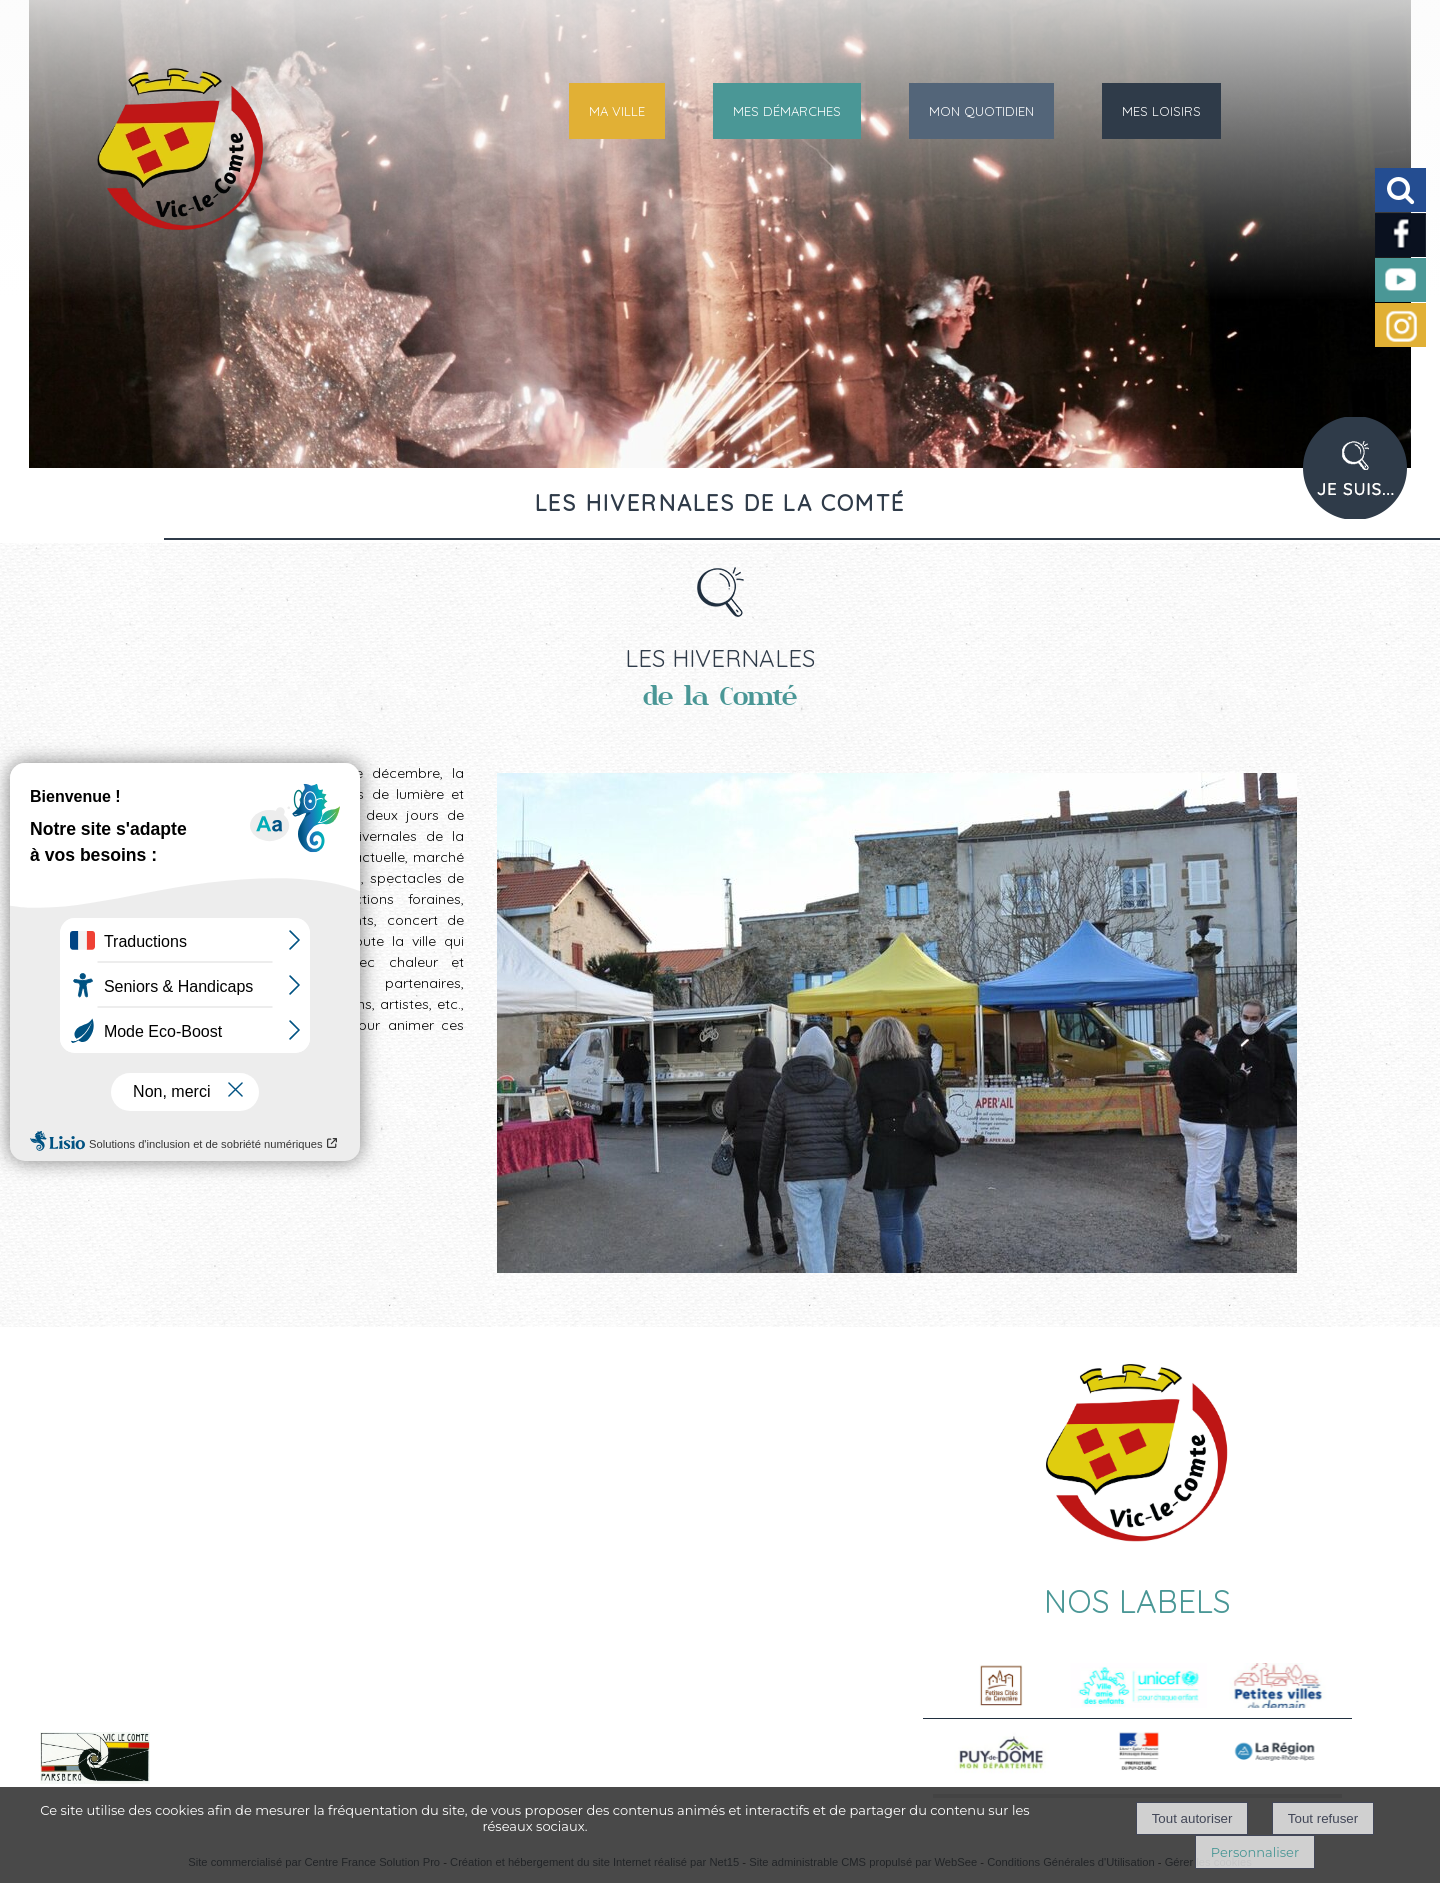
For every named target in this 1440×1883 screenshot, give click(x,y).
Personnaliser (1255, 1852)
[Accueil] (133, 165)
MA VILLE (617, 111)
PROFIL (1362, 480)
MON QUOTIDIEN (981, 111)
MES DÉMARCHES (787, 111)
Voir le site (242, 1780)
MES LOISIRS (1161, 111)
